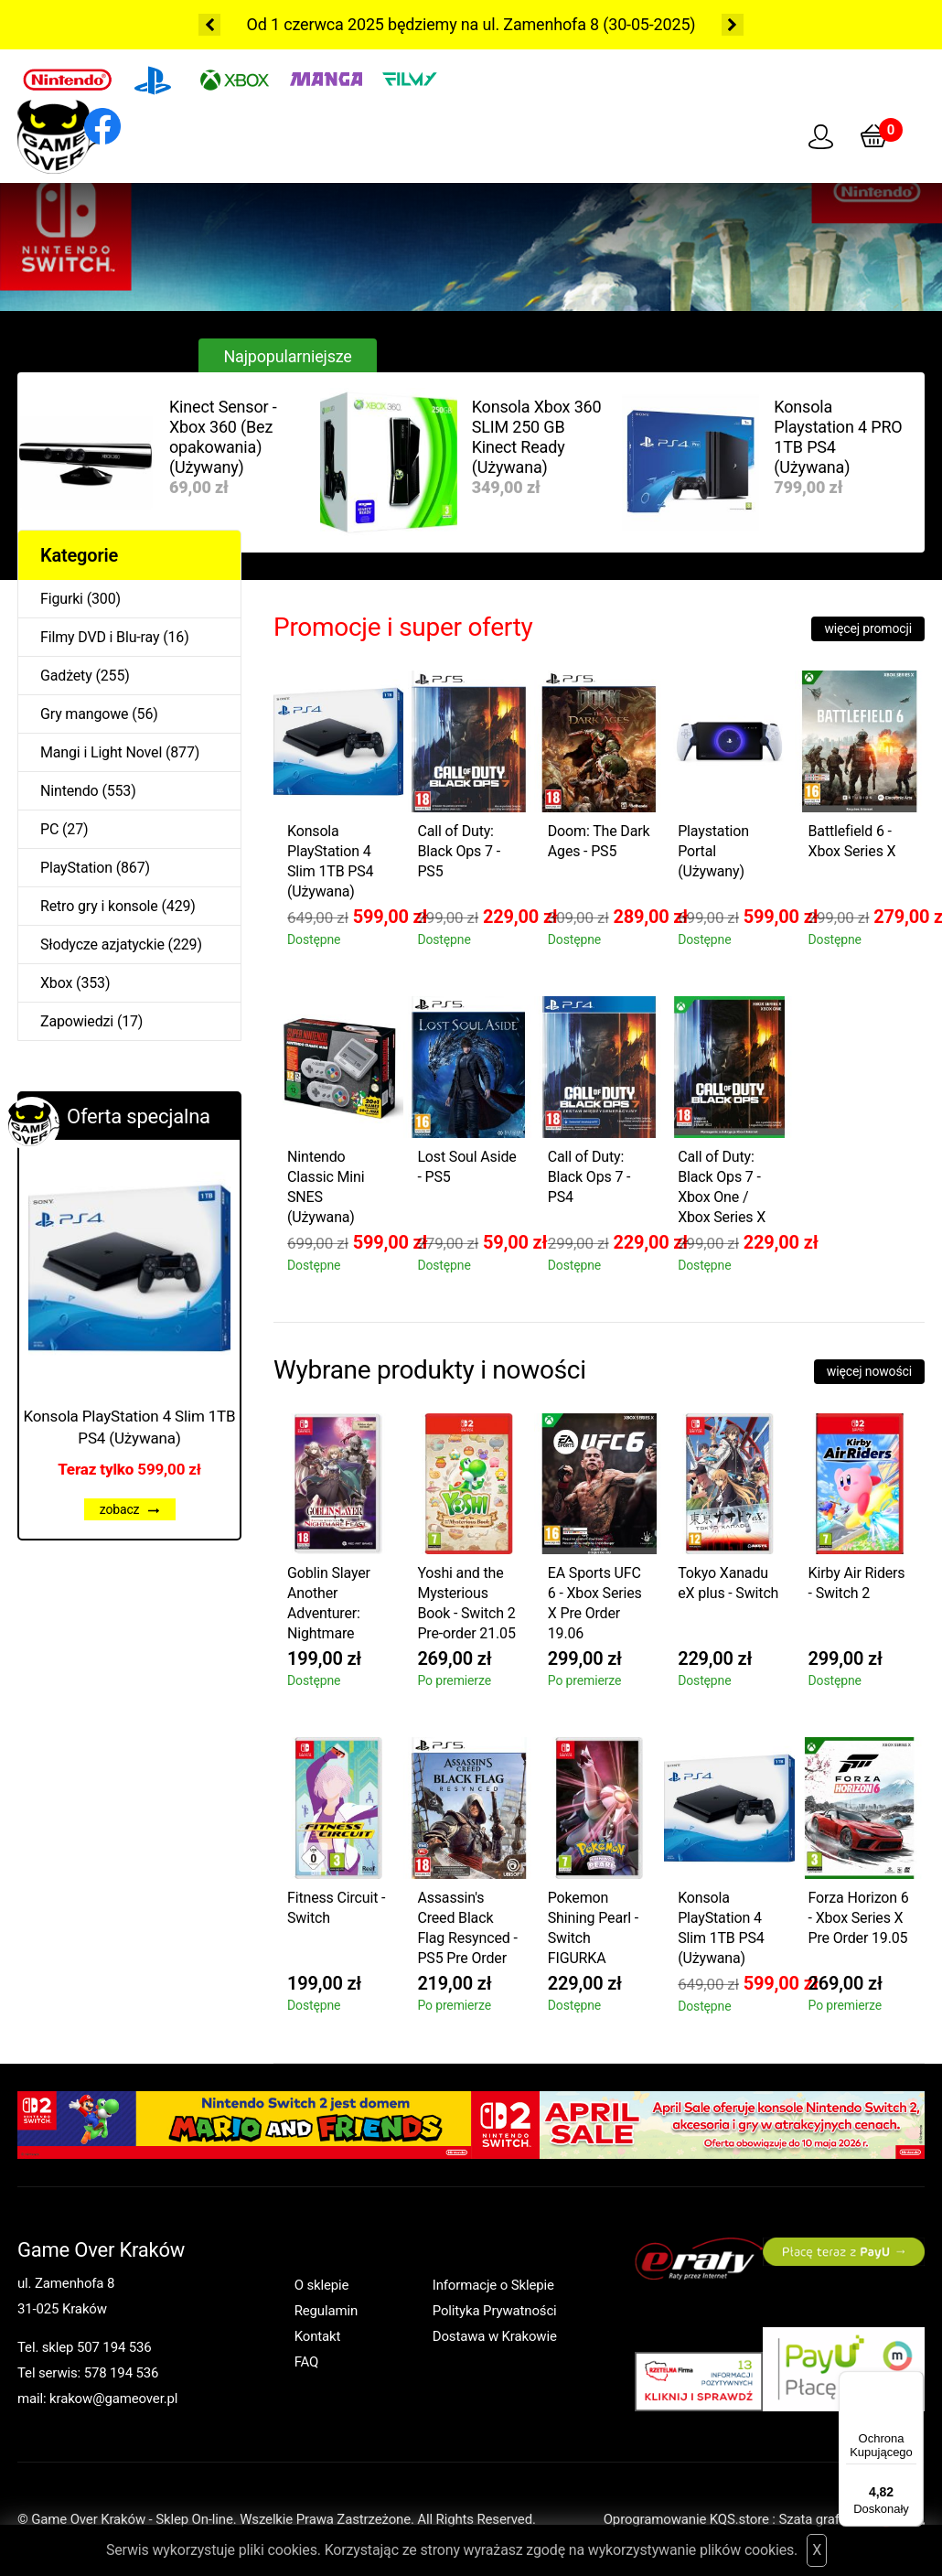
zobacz (130, 1509)
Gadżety (66, 675)
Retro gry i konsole (99, 906)
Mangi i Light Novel (101, 752)
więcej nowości (869, 1371)
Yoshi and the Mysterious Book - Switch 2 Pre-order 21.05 (466, 1603)
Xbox (56, 983)
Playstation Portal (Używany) (713, 851)
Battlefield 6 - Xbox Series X (852, 841)
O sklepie (321, 2285)
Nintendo (69, 791)
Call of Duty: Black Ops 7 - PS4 (589, 1177)
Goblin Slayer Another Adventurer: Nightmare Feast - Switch (331, 1606)
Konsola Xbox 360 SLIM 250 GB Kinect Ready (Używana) (537, 437)
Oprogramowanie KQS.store (686, 2519)
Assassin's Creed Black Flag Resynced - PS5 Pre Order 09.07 (467, 1930)
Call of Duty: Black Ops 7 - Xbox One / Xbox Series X (721, 1187)
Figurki (61, 598)
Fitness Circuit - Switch (336, 1908)
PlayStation (76, 867)
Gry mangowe (84, 714)
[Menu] (913, 2382)
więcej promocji (868, 628)
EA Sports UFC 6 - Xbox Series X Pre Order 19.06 (595, 1603)
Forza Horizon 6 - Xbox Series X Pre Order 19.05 (858, 1918)
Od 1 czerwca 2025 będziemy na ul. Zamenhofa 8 (423, 24)
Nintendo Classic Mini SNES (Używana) (325, 1187)
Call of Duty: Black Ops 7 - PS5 (458, 851)
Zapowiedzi (76, 1021)
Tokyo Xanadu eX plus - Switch (728, 1583)
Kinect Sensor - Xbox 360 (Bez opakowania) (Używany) (223, 437)
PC (49, 829)
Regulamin (326, 2310)
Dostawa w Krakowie (495, 2336)
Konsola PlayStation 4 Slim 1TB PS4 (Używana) (130, 1427)
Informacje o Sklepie (493, 2285)
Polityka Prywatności (495, 2310)
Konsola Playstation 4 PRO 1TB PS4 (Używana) (838, 437)
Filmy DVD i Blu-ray (99, 637)
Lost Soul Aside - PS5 (466, 1167)
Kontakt (317, 2336)
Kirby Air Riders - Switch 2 (856, 1583)
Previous (209, 25)
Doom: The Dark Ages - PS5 (599, 841)
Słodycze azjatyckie (102, 944)
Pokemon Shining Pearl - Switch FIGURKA (593, 1928)
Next (733, 25)
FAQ (306, 2362)
